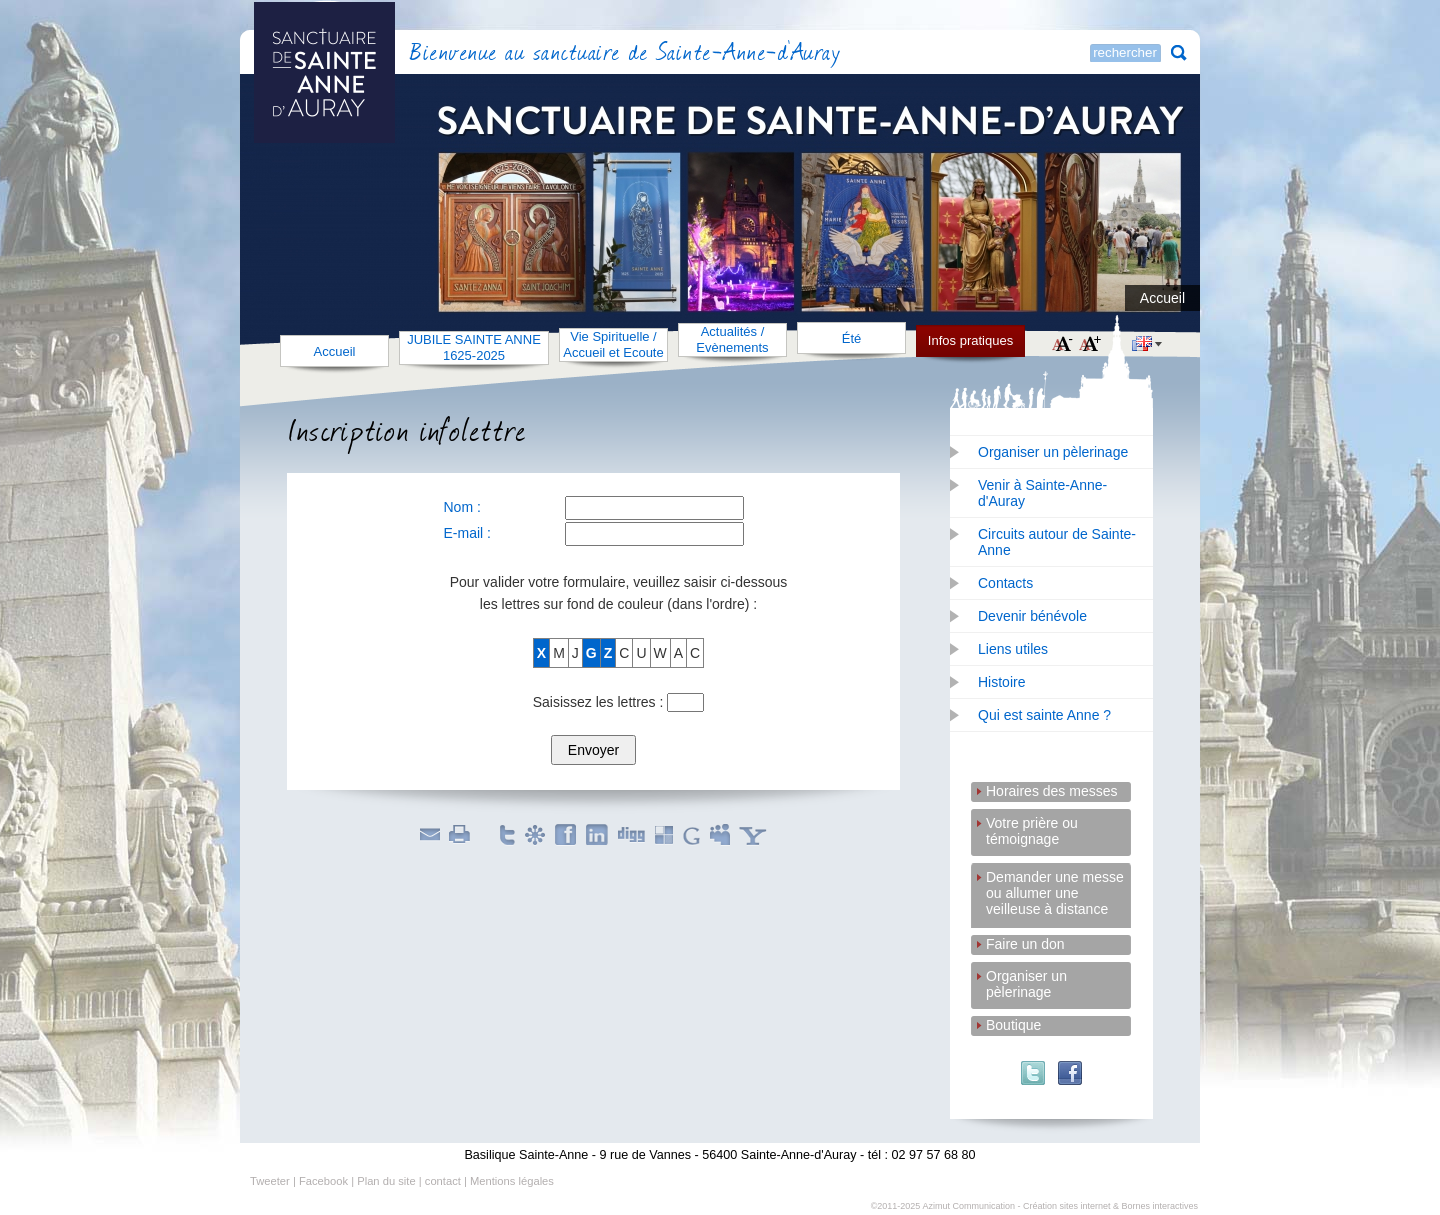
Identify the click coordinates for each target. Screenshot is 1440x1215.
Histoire (1001, 682)
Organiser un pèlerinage (1053, 452)
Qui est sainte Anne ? (1044, 715)
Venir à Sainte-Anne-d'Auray (1042, 493)
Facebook (323, 1181)
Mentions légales (512, 1181)
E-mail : (467, 533)
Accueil (1162, 298)
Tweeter (270, 1181)
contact (443, 1181)
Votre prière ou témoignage (1032, 824)
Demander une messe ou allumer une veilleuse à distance (1055, 878)
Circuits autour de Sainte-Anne (1057, 542)
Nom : (462, 507)
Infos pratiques (970, 340)
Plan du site (386, 1181)
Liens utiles (1013, 649)
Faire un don (1025, 944)
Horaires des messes (1052, 791)
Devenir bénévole (1032, 616)
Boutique (1013, 1025)
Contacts (1005, 583)
